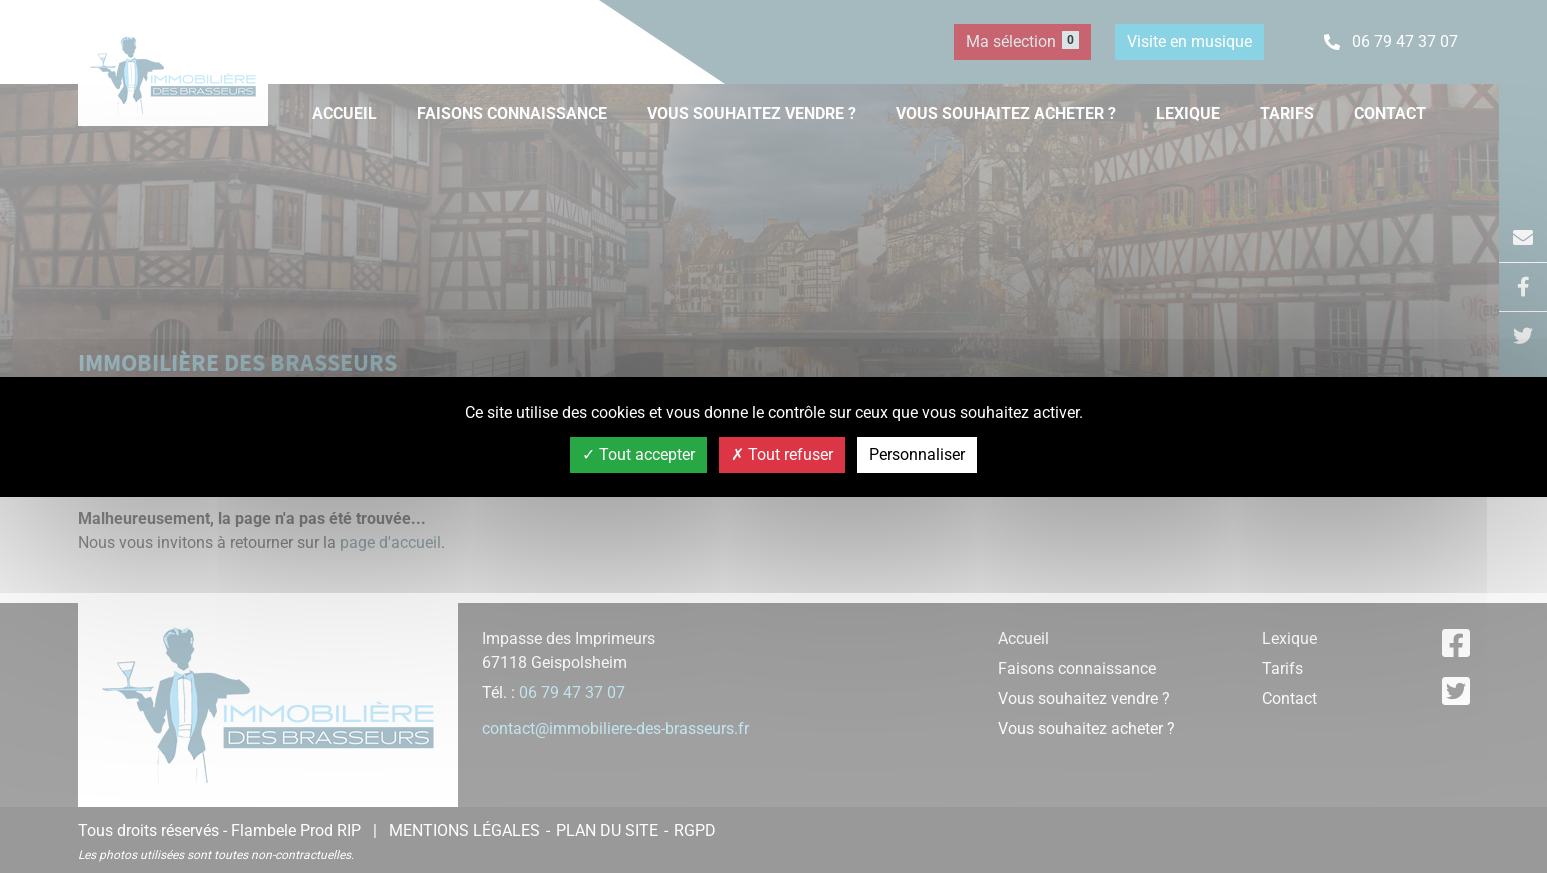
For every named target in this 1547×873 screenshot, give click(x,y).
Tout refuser (782, 454)
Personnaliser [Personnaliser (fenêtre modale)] (917, 454)
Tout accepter (638, 454)
